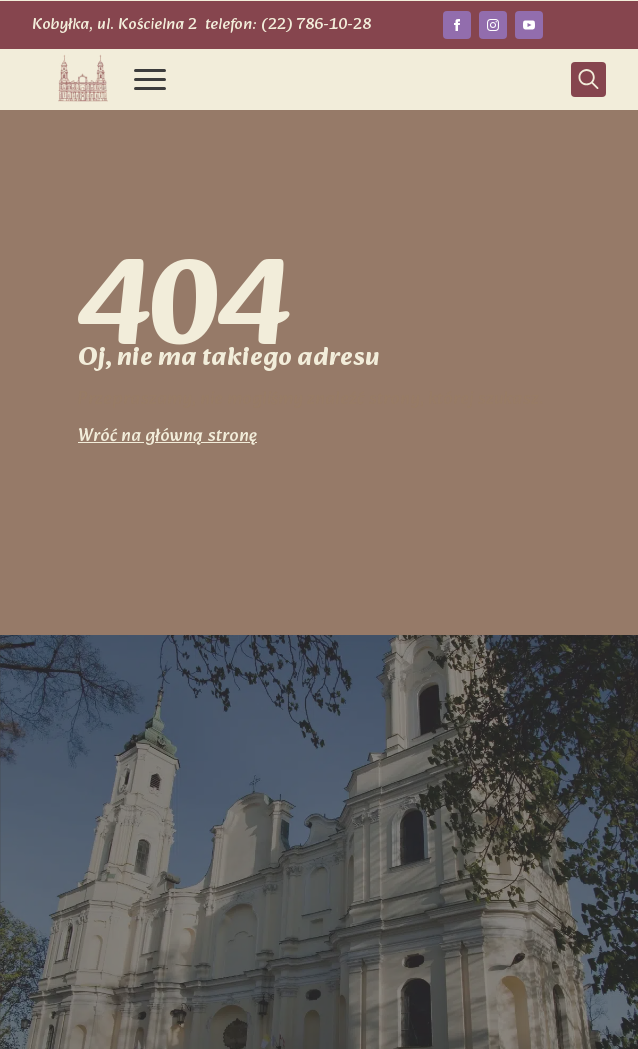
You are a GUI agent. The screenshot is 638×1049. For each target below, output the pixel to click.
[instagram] (493, 25)
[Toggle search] (588, 79)
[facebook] (457, 25)
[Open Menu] (150, 79)
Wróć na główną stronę (167, 436)
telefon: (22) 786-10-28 (288, 25)
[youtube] (529, 25)
